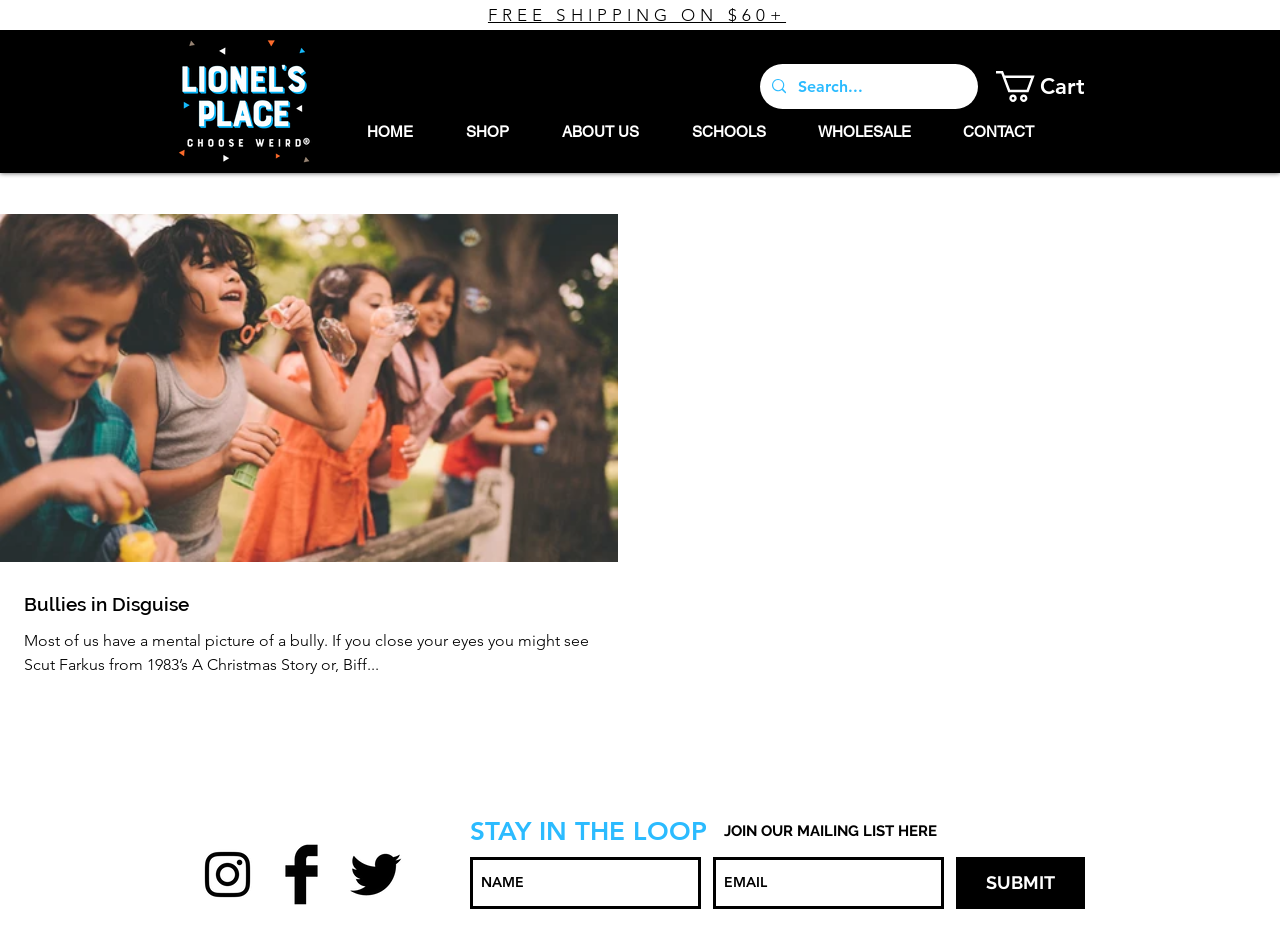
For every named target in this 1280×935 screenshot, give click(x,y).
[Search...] (867, 86)
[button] (1055, 86)
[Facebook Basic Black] (301, 874)
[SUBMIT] (1020, 883)
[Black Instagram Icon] (227, 874)
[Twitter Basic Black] (375, 874)
